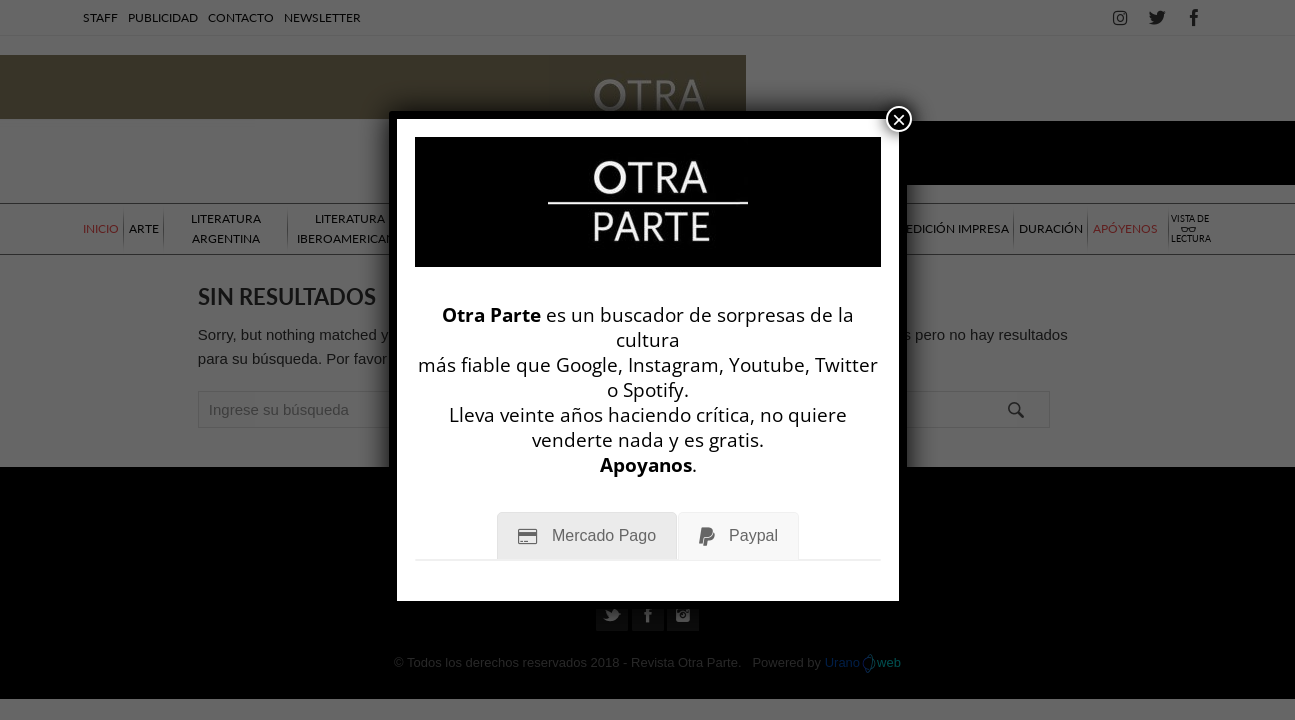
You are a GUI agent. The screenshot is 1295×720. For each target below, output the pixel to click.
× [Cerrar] (899, 119)
